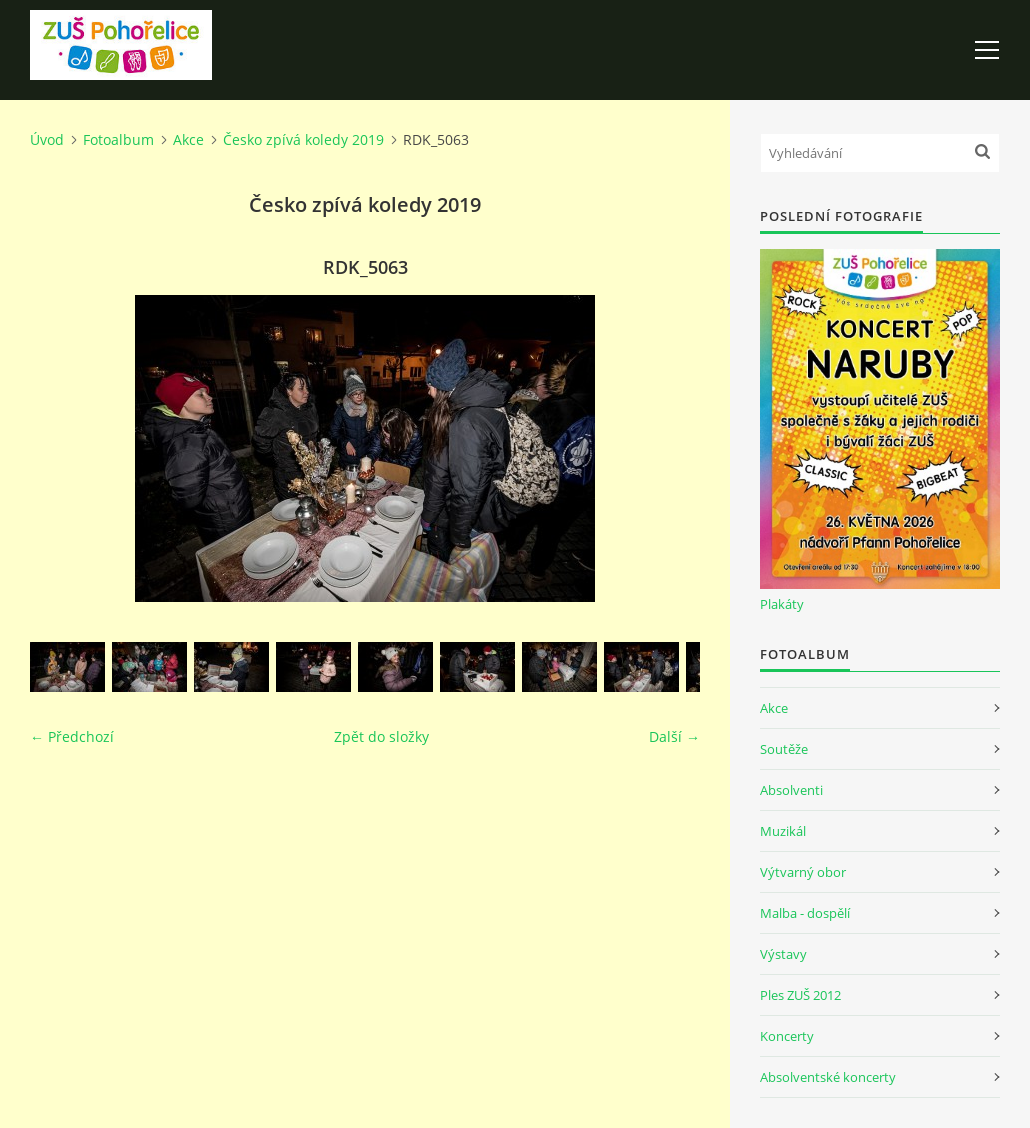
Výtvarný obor (803, 872)
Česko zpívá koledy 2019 (303, 139)
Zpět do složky (381, 736)
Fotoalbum (118, 139)
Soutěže (784, 749)
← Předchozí (72, 736)
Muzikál (783, 831)
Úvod (47, 139)
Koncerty (787, 1036)
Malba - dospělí (805, 913)
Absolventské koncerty (828, 1077)
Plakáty (782, 604)
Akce (188, 139)
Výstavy (783, 954)
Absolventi (791, 790)
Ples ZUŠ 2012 (800, 995)
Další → (674, 736)
